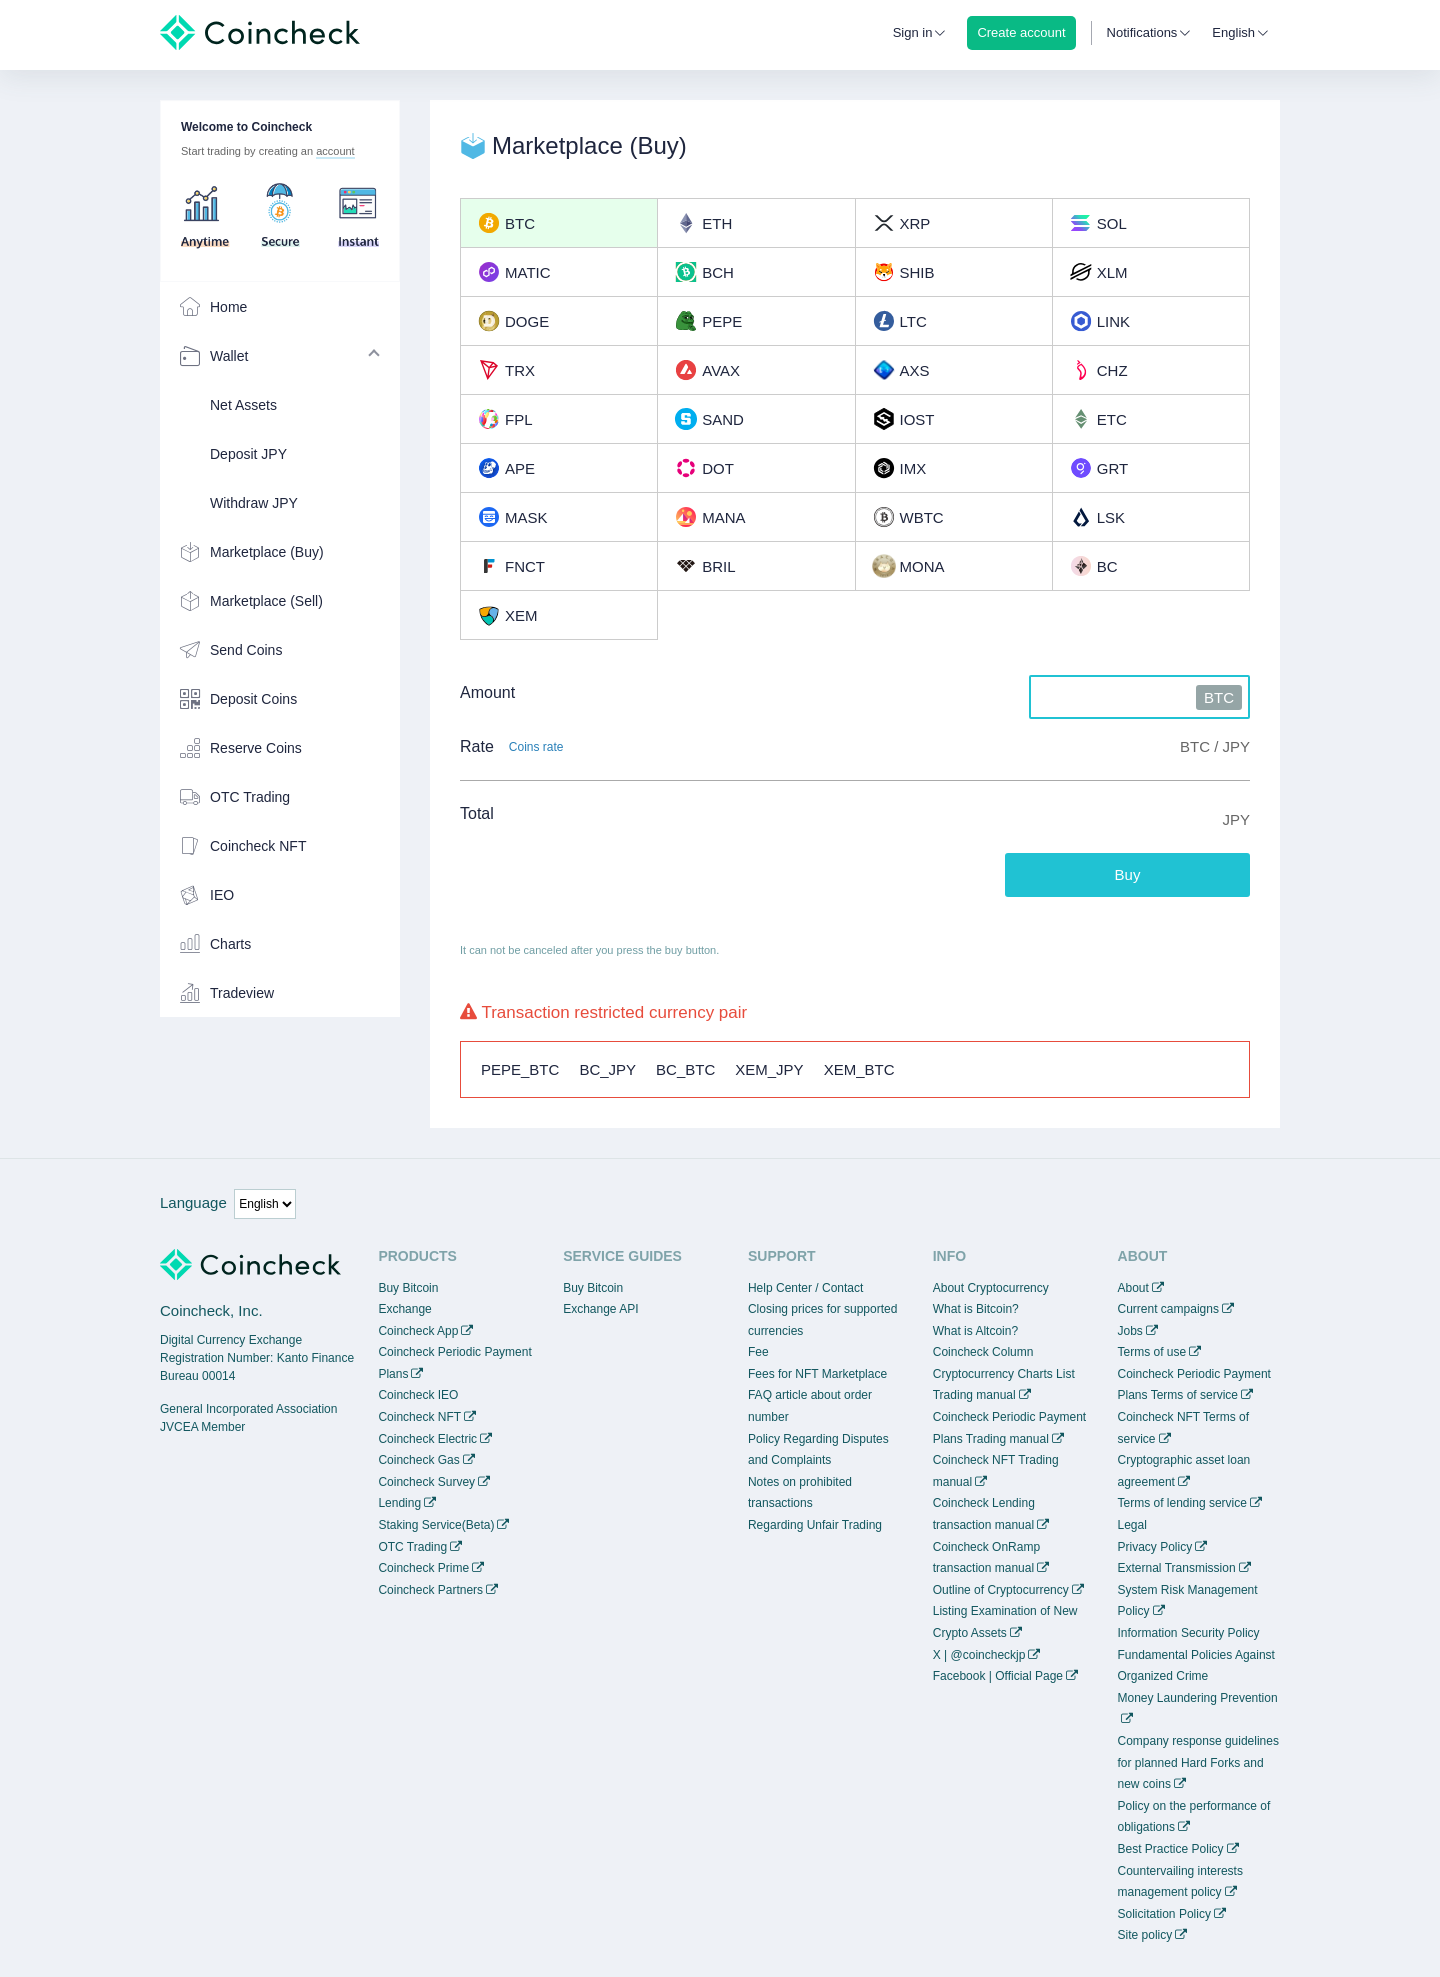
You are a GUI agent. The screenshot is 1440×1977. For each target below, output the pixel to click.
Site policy (1145, 1935)
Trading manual (974, 1395)
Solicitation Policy (1164, 1914)
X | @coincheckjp (979, 1655)
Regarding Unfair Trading (815, 1525)
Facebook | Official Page (998, 1676)
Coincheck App (418, 1331)
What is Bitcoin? (976, 1309)
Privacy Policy (1155, 1547)
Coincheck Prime (423, 1568)
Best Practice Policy (1171, 1849)
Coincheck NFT (419, 1417)
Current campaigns (1168, 1309)
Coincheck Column (983, 1352)
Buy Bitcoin (408, 1288)
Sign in (913, 32)
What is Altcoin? (975, 1331)
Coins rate (536, 747)
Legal (1132, 1525)
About (1133, 1288)
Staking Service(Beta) (436, 1525)
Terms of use (1152, 1352)
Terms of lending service (1182, 1503)
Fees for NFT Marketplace (817, 1374)
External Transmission (1177, 1568)
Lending (399, 1503)
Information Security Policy (1189, 1633)
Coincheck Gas (418, 1460)
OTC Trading (412, 1547)
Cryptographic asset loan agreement (1184, 1471)
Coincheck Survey (426, 1482)
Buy (1128, 874)
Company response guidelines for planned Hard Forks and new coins (1198, 1762)
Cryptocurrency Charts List (1004, 1374)
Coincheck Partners (430, 1590)
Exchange (404, 1309)
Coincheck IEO (418, 1395)
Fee (758, 1352)
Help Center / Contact (805, 1288)
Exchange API (600, 1309)
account (335, 151)
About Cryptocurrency (991, 1288)
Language (193, 1202)
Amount (487, 692)
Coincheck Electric (427, 1439)
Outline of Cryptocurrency (1001, 1590)
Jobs (1130, 1331)
